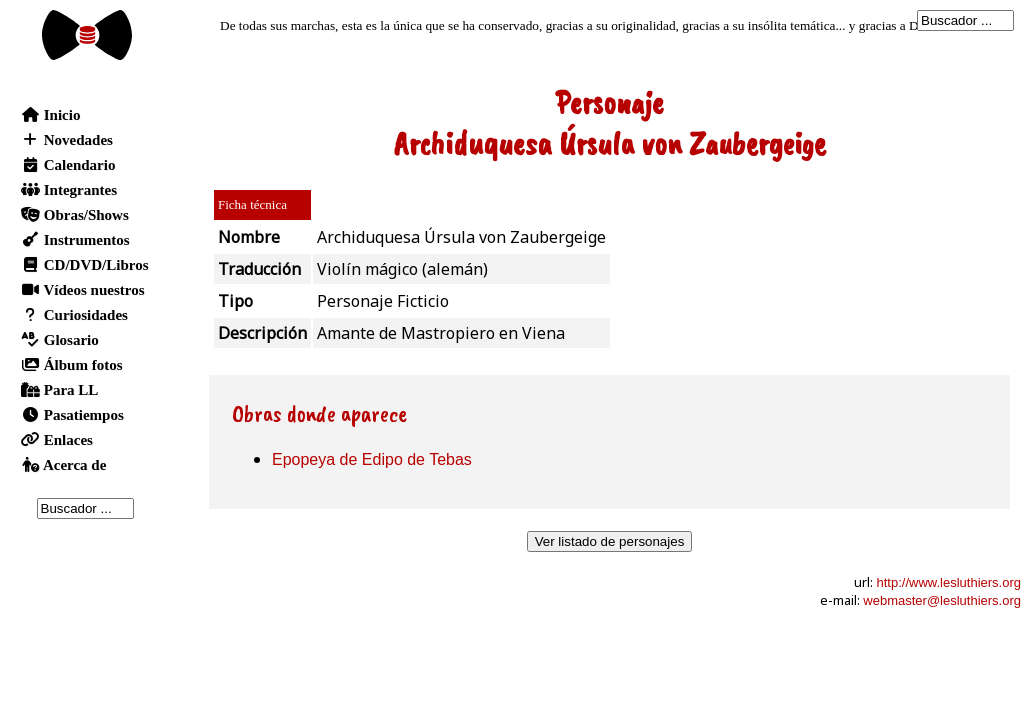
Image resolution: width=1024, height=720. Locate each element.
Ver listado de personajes (610, 541)
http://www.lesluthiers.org (948, 582)
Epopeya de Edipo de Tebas (372, 459)
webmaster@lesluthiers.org (942, 600)
